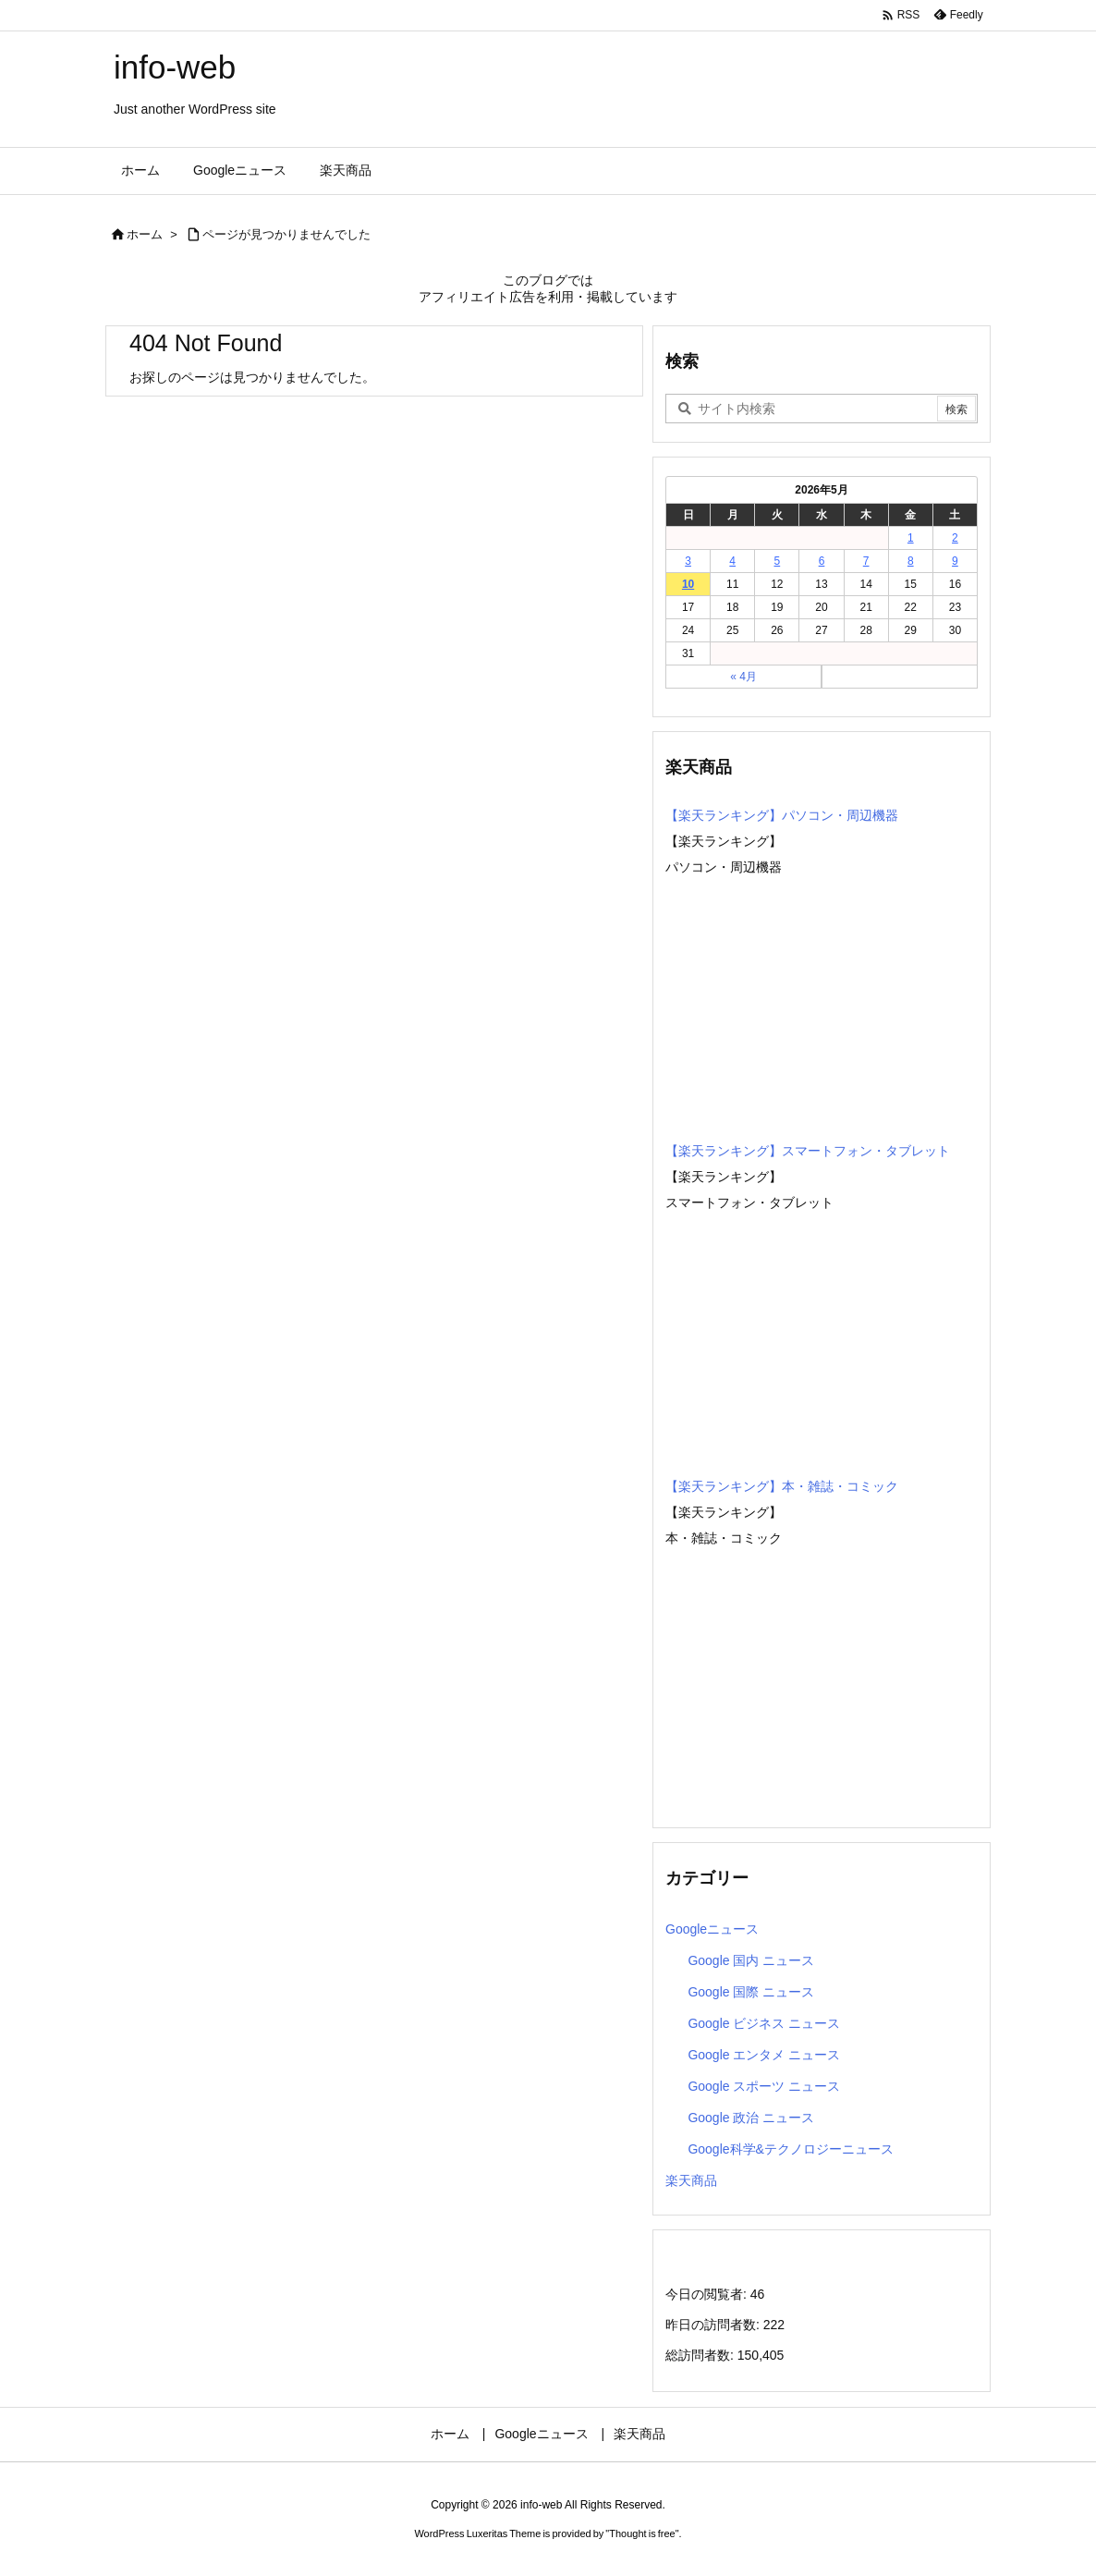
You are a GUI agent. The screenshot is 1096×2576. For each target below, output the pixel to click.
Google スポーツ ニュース (764, 2086)
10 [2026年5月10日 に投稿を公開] (688, 584)
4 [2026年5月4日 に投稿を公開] (732, 561)
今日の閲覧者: (707, 2294)
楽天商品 (691, 2180)
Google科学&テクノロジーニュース (790, 2149)
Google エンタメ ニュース (764, 2054)
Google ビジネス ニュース (764, 2023)
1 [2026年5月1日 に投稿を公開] (910, 537)
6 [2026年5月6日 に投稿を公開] (822, 561)
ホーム (145, 234)
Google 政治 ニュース (751, 2117)
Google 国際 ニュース (751, 1991)
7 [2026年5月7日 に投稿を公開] (866, 561)
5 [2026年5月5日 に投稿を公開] (777, 561)
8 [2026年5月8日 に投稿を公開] (910, 561)
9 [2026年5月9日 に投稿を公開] (955, 561)
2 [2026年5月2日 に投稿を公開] (955, 537)
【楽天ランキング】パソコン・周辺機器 (781, 815)
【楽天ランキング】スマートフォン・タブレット (807, 1150)
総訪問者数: (701, 2355)
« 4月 (743, 676)
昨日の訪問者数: (714, 2324)
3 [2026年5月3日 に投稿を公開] (688, 561)
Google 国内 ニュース (751, 1960)
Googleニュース (712, 1929)
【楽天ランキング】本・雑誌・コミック (781, 1486)
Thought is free (642, 2533)
